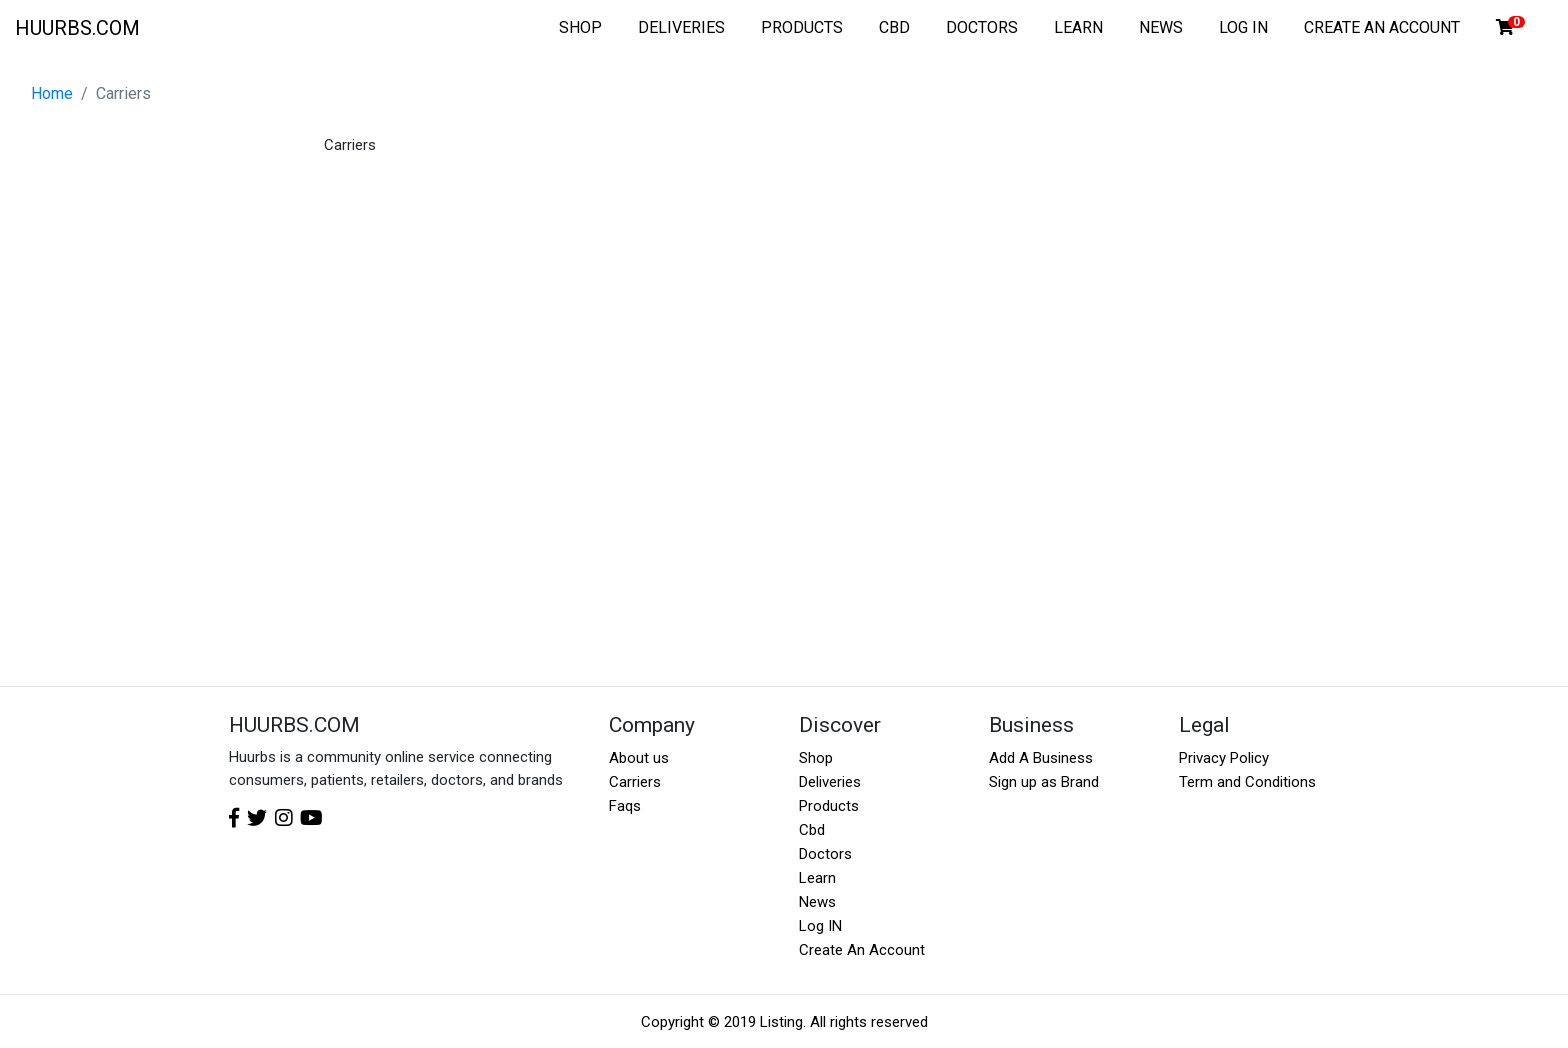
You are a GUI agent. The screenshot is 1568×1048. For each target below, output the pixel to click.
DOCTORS (982, 27)
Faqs (625, 806)
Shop (816, 758)
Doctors (825, 854)
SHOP (580, 27)
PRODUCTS (802, 27)
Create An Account (862, 950)
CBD (894, 27)
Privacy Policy (1224, 758)
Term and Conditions (1247, 782)
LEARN (1078, 27)
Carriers (635, 782)
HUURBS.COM (77, 28)
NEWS (1161, 27)
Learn (817, 878)
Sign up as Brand (1044, 782)
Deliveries (830, 782)
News (817, 902)
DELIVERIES (681, 27)
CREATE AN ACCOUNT (1382, 27)
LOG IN (1243, 27)
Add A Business (1041, 758)
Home (52, 93)
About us (639, 758)
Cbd (812, 830)
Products (829, 806)
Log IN (820, 926)
